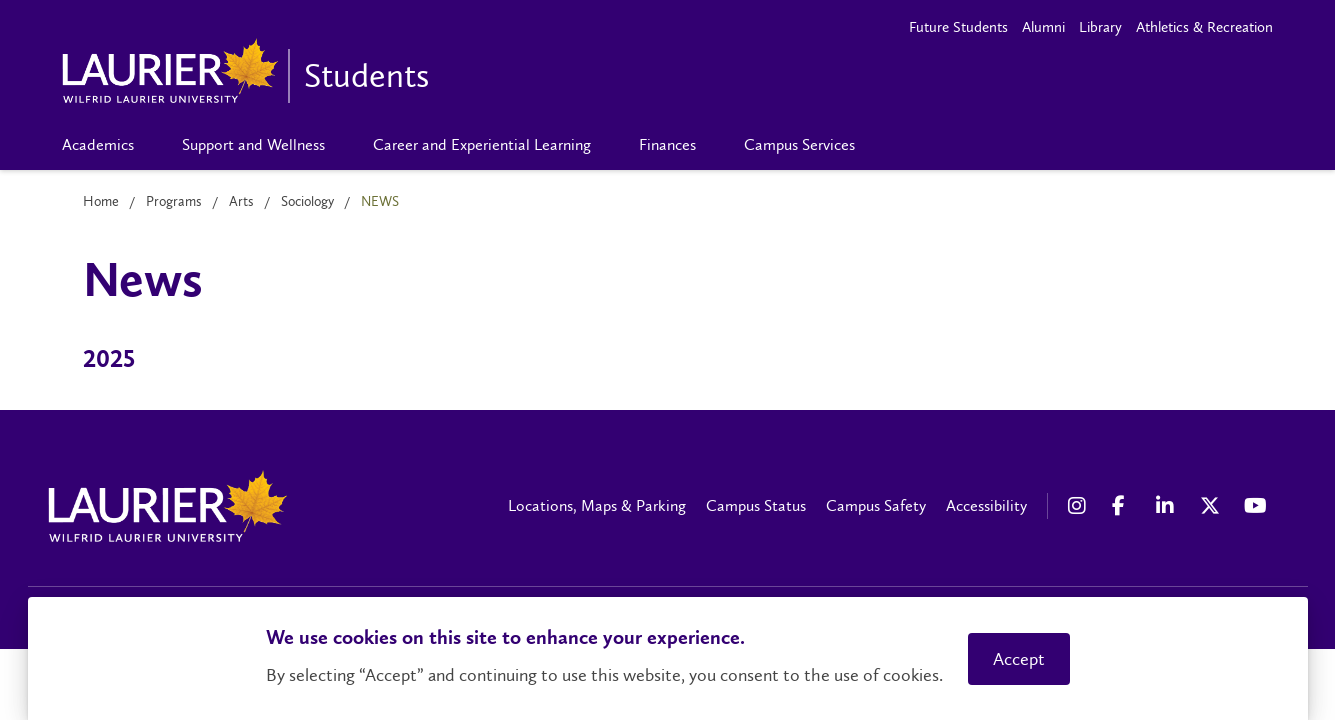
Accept (1019, 659)
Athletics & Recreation (1204, 27)
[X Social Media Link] (1212, 506)
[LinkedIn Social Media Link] (1168, 506)
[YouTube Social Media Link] (1256, 506)
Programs (174, 201)
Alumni (1043, 27)
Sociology (307, 201)
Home (101, 201)
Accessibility (986, 505)
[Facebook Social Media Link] (1124, 506)
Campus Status (756, 505)
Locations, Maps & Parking (597, 505)
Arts (241, 201)
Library (1100, 27)
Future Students (958, 27)
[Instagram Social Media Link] (1080, 506)
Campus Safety (876, 505)
